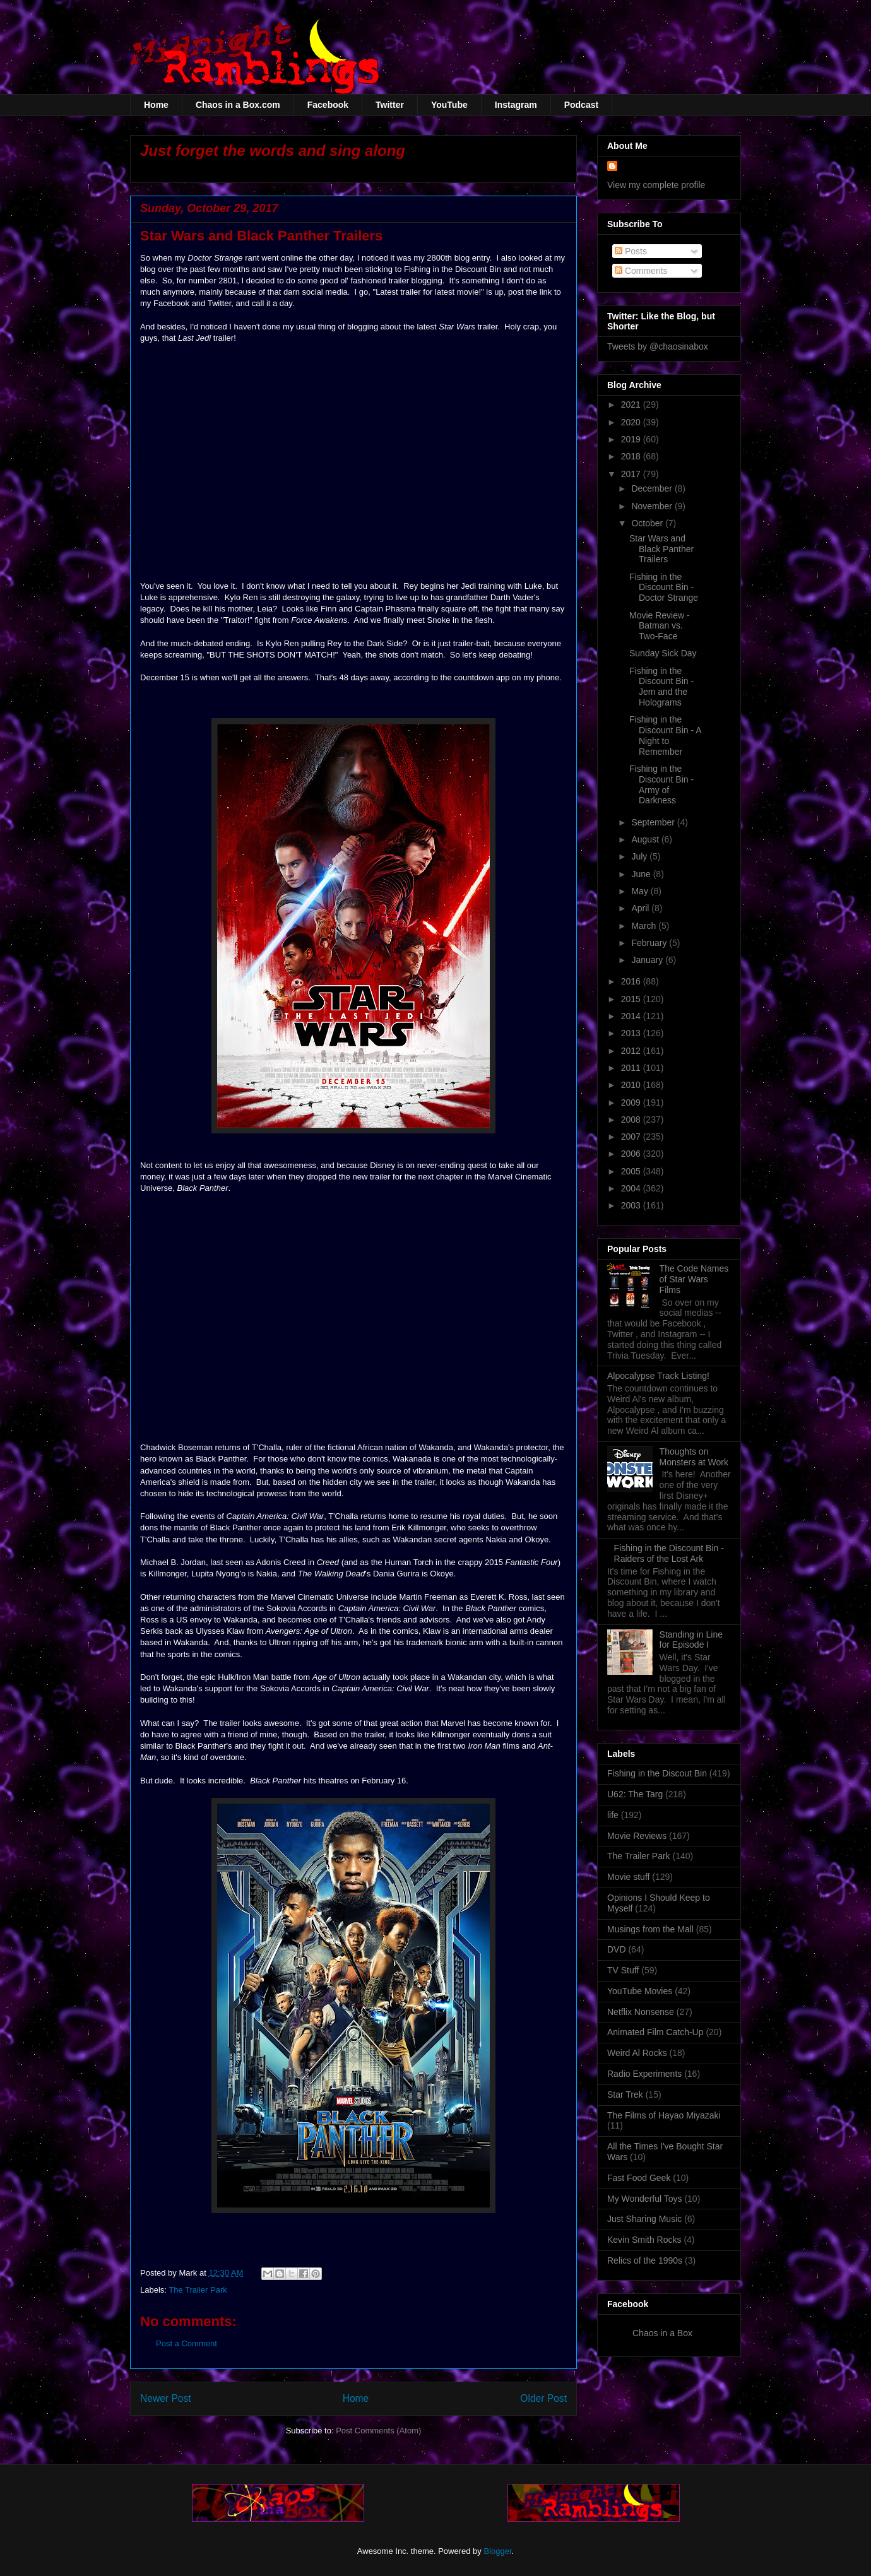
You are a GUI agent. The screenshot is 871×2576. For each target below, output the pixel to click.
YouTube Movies (639, 1991)
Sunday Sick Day (663, 653)
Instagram (516, 105)
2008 (632, 1119)
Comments (641, 271)
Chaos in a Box (662, 2333)
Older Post (543, 2398)
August (646, 839)
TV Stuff (623, 1970)
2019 (632, 439)
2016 (632, 981)
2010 (632, 1085)
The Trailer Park (198, 2290)
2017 (632, 474)
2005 (632, 1171)
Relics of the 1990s (644, 2260)
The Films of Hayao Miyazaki (664, 2115)
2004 (632, 1188)
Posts (631, 251)
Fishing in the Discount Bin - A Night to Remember (665, 735)
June (642, 874)
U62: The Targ (635, 1794)
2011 (632, 1068)
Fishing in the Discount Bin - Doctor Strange (663, 587)
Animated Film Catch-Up (655, 2032)
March (644, 926)
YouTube (449, 105)
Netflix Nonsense (640, 2012)
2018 (632, 456)
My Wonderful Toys (644, 2199)
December (652, 488)
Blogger (497, 2551)
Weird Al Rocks (637, 2053)
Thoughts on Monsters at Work (694, 1456)
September (654, 822)
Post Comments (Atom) (378, 2430)
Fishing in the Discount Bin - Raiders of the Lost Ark (669, 1553)
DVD (616, 1949)
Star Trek (625, 2094)
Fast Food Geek (638, 2178)
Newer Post (165, 2398)
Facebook (327, 105)
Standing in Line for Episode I (691, 1639)
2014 (632, 1016)
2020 (632, 422)
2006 (632, 1154)
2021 (632, 404)
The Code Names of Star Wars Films (694, 1279)
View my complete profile (656, 185)
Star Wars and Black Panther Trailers (661, 549)
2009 (632, 1102)
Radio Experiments (644, 2074)
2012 (632, 1051)
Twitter (390, 105)
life (613, 1815)
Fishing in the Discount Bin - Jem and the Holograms (661, 686)
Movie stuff (628, 1877)
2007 (632, 1136)
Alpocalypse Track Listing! (658, 1376)
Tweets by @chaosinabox (657, 346)
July (640, 856)
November (652, 506)
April (641, 908)
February (650, 943)
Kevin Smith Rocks (644, 2240)
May (640, 891)
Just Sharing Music (644, 2219)
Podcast (581, 105)
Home (156, 105)
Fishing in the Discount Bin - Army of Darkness (661, 784)
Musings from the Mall (650, 1929)
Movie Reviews (637, 1836)
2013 (632, 1033)
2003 (632, 1205)
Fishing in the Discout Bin (657, 1773)
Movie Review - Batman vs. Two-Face (659, 626)
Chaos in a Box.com (238, 105)
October (648, 523)
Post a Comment (186, 2343)
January (648, 960)
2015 (632, 999)
